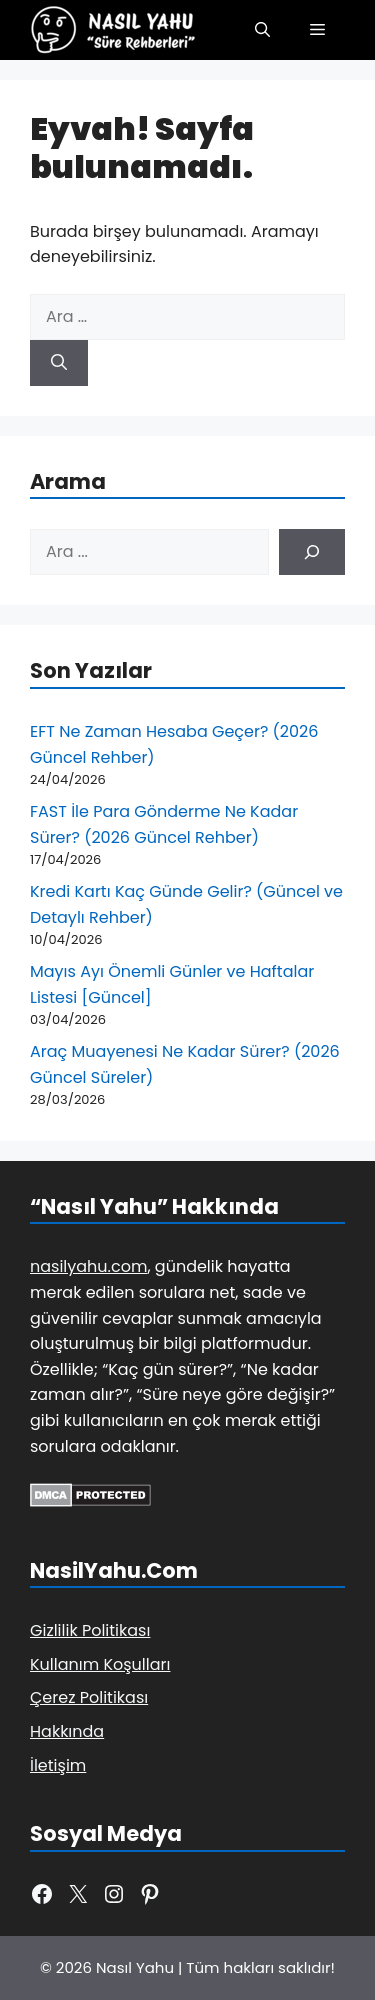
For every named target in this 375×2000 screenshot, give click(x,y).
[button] (262, 30)
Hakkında (67, 1731)
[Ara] (59, 363)
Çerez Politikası (89, 1697)
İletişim (58, 1765)
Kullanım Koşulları (100, 1664)
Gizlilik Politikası (90, 1630)
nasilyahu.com (88, 1266)
